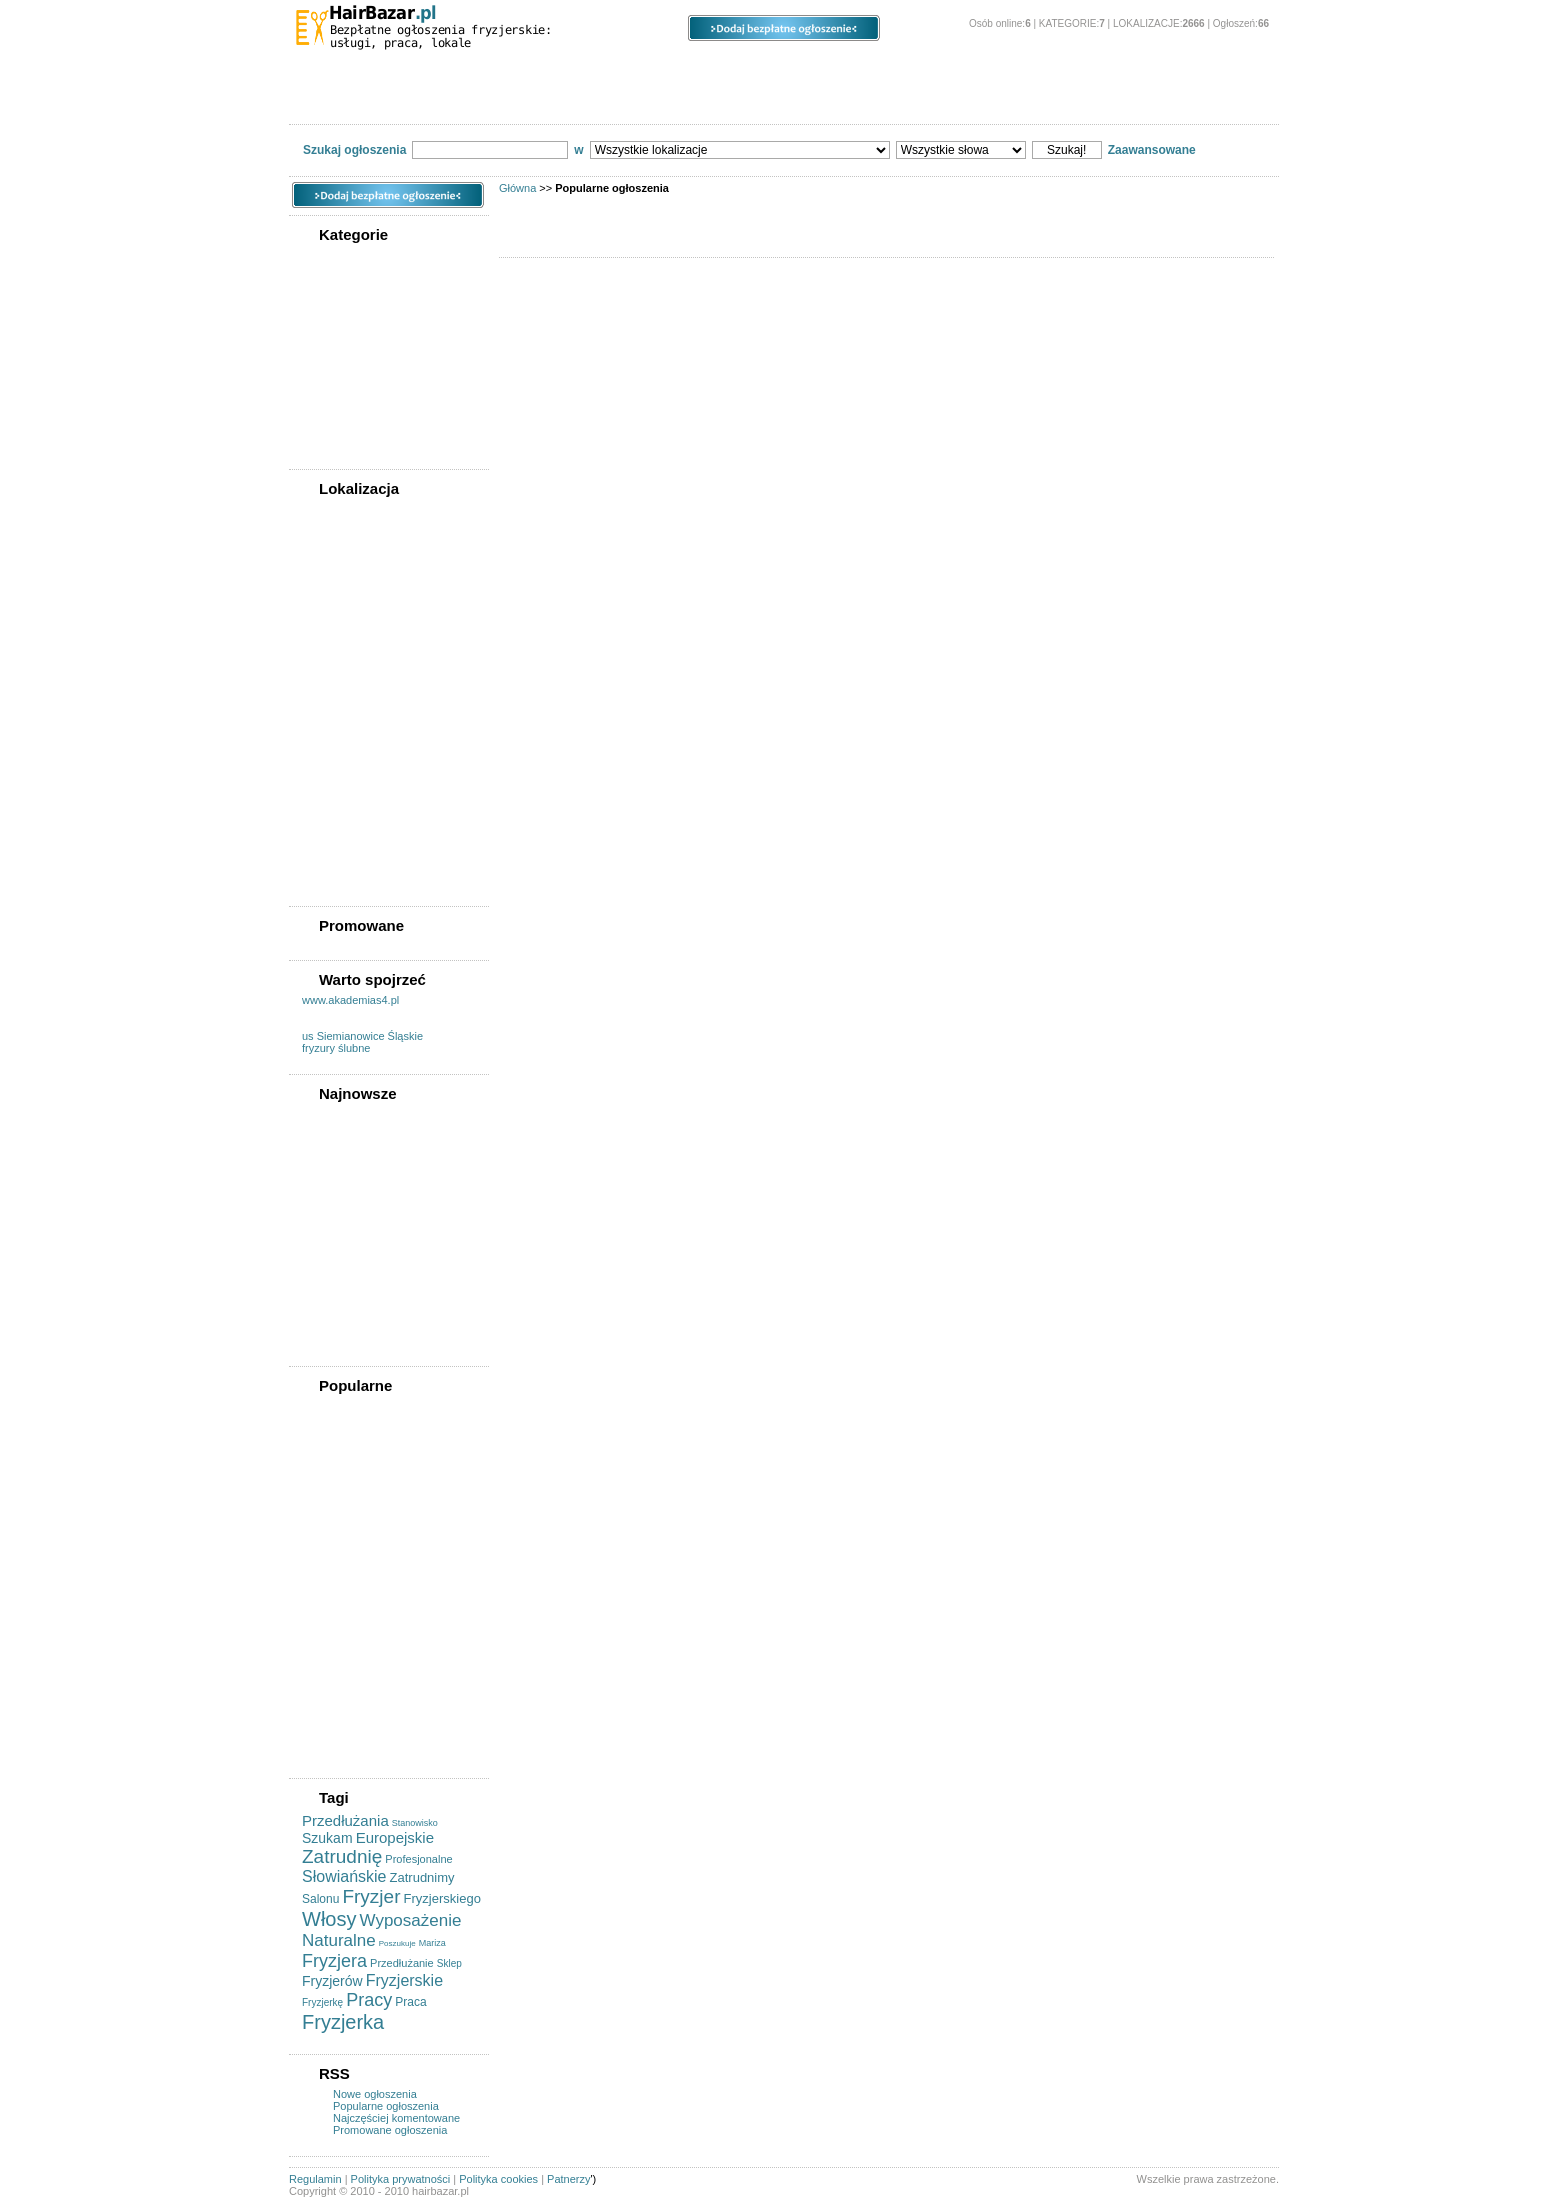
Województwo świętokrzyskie (383, 776)
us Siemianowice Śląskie (362, 1036)
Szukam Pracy (344, 1279)
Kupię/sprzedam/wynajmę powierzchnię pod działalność (384, 357)
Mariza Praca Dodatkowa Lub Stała (383, 1192)
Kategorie (365, 70)
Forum (471, 101)
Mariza (432, 1943)
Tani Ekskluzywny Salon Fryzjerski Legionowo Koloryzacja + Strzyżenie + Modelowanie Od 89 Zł (376, 1427)
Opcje (834, 70)
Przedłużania (345, 1820)
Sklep (449, 1963)
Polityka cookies (498, 2179)
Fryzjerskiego (442, 1898)
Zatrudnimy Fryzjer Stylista (377, 1167)
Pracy (369, 2000)
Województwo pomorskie (372, 738)
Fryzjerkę (322, 2002)
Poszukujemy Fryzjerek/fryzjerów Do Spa (377, 1520)
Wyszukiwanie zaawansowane (611, 101)
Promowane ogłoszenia (390, 2130)
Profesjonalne (418, 1859)
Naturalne (339, 1940)
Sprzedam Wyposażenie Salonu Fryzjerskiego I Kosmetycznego (369, 1588)
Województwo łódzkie (363, 624)
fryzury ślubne (336, 1048)
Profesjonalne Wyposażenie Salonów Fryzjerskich (379, 1680)
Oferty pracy (339, 382)
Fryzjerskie (404, 1980)
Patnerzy (568, 2179)
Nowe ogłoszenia (375, 2094)
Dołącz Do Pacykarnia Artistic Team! (384, 1223)
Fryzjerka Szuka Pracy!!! (370, 1705)
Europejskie (395, 1837)
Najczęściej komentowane (396, 2118)
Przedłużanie (402, 1963)
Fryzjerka (343, 2022)
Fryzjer (371, 1896)
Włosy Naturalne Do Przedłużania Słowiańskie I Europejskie (376, 1736)
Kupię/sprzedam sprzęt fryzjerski (367, 326)
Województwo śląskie (363, 757)
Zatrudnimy (422, 1877)
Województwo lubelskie (368, 586)
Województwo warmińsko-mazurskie (375, 801)
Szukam (327, 1838)
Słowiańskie (344, 1876)
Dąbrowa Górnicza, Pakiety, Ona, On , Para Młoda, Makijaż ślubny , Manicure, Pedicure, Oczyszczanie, (385, 1637)
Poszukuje (397, 1943)
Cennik (849, 101)
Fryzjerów (332, 1981)
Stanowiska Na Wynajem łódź (384, 1464)
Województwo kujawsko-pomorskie (371, 561)
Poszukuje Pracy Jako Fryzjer (384, 1317)
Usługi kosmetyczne (360, 420)
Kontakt (926, 100)
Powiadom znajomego (361, 100)
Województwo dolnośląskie (378, 876)
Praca (410, 2002)
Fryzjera (334, 1961)
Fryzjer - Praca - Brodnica (373, 1148)
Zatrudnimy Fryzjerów (364, 1336)
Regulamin (761, 101)
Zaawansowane (1152, 150)
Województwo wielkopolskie (380, 826)
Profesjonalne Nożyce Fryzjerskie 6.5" (364, 1551)
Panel (959, 70)
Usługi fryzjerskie (352, 301)
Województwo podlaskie (370, 719)
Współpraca (338, 439)
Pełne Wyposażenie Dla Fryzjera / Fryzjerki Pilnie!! (375, 1489)
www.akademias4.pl (350, 1000)
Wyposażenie (411, 1920)
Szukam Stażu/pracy (360, 1298)
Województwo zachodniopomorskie (362, 851)
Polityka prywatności (401, 2179)
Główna (517, 188)
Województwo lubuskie (367, 605)
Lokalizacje (524, 70)
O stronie (1096, 70)
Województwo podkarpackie (380, 700)
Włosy (329, 1919)
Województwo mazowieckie (378, 662)
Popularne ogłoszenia (386, 2106)
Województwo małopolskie (376, 643)
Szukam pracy (344, 401)
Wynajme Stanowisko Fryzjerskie (363, 1254)
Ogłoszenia (689, 70)
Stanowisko (415, 1823)
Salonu (320, 1899)
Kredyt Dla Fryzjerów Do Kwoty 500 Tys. (370, 1123)
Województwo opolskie (367, 681)
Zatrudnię (342, 1856)
